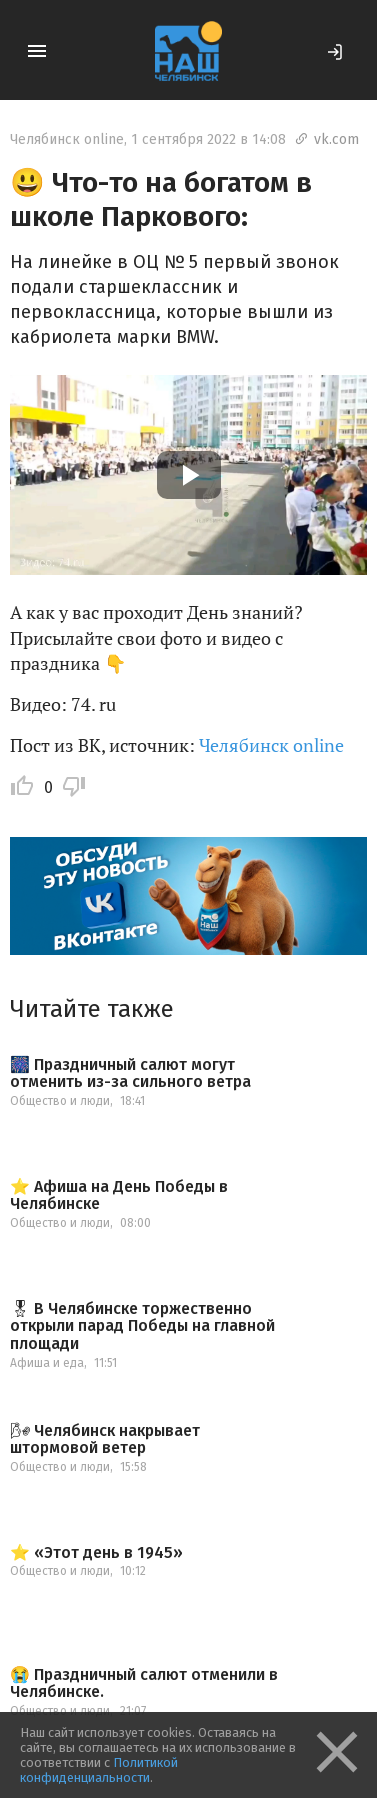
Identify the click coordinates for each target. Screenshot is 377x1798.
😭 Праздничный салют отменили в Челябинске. (144, 1683)
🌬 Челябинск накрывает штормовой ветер (105, 1439)
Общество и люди (60, 1101)
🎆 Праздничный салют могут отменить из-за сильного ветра (130, 1073)
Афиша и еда (47, 1363)
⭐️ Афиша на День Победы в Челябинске (119, 1195)
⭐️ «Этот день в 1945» (96, 1553)
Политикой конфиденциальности (99, 1770)
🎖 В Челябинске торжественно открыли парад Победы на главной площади (142, 1326)
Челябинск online (67, 139)
